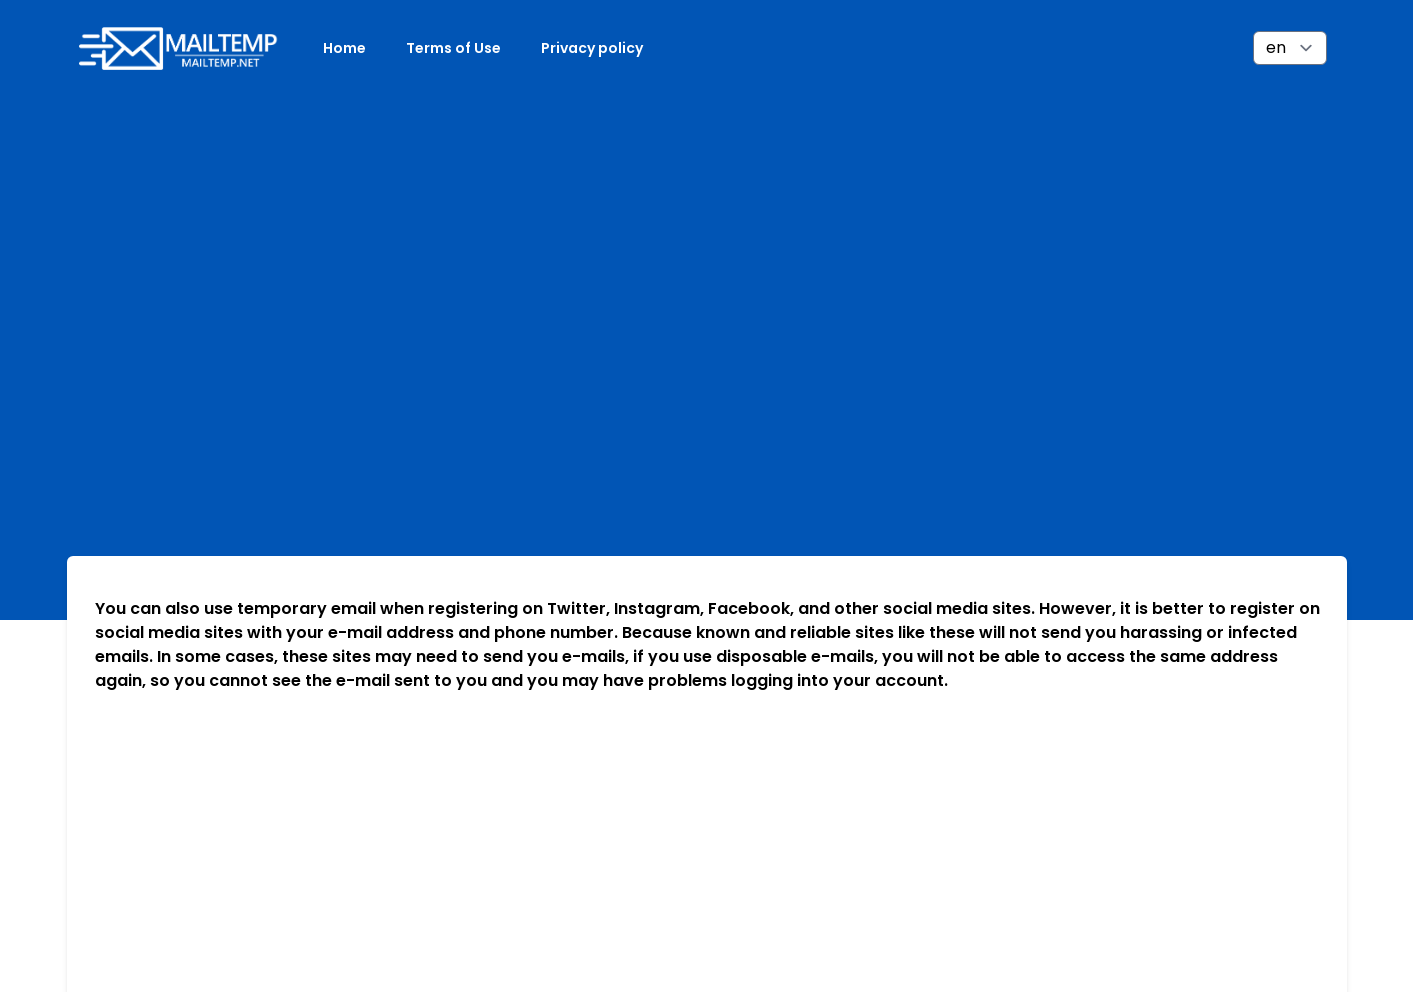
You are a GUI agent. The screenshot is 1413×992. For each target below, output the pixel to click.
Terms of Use (453, 48)
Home (344, 48)
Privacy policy (592, 48)
